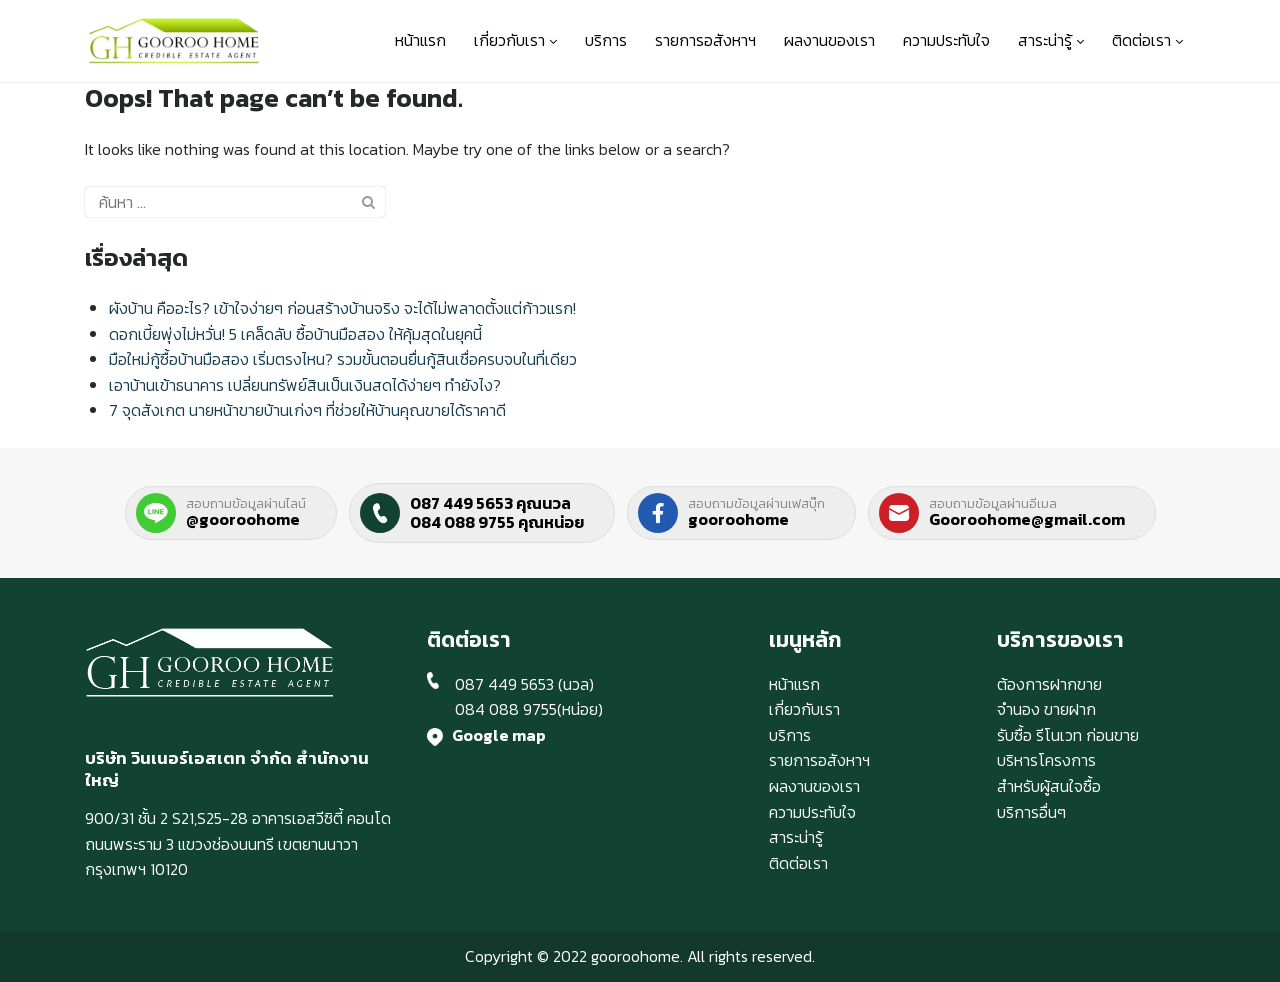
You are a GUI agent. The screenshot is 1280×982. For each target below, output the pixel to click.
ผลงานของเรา (829, 40)
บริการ (606, 40)
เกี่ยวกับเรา (515, 40)
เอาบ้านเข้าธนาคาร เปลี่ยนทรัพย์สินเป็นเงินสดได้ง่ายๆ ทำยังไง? (305, 385)
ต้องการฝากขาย (1049, 684)
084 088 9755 (506, 709)
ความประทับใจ (946, 40)
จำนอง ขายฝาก (1046, 709)
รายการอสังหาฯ (705, 40)
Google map (499, 735)
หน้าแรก (420, 40)
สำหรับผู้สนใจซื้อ (1049, 786)
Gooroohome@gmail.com (1027, 519)
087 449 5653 (504, 684)
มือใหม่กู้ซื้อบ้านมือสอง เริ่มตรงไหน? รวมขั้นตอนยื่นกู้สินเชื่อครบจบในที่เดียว (343, 359)
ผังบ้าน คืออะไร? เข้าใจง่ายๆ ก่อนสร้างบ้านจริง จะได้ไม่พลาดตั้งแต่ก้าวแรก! (342, 308)
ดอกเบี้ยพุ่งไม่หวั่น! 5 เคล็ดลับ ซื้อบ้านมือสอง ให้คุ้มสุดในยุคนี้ (295, 334)
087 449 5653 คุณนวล (490, 503)
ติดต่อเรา (1147, 40)
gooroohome (738, 519)
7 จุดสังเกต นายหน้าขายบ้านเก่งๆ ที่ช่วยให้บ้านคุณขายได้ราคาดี (307, 410)
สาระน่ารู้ (1051, 40)
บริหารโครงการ (1046, 760)
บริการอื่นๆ (1031, 812)
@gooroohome (243, 519)
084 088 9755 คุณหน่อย (497, 522)
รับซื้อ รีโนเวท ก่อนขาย (1068, 735)
